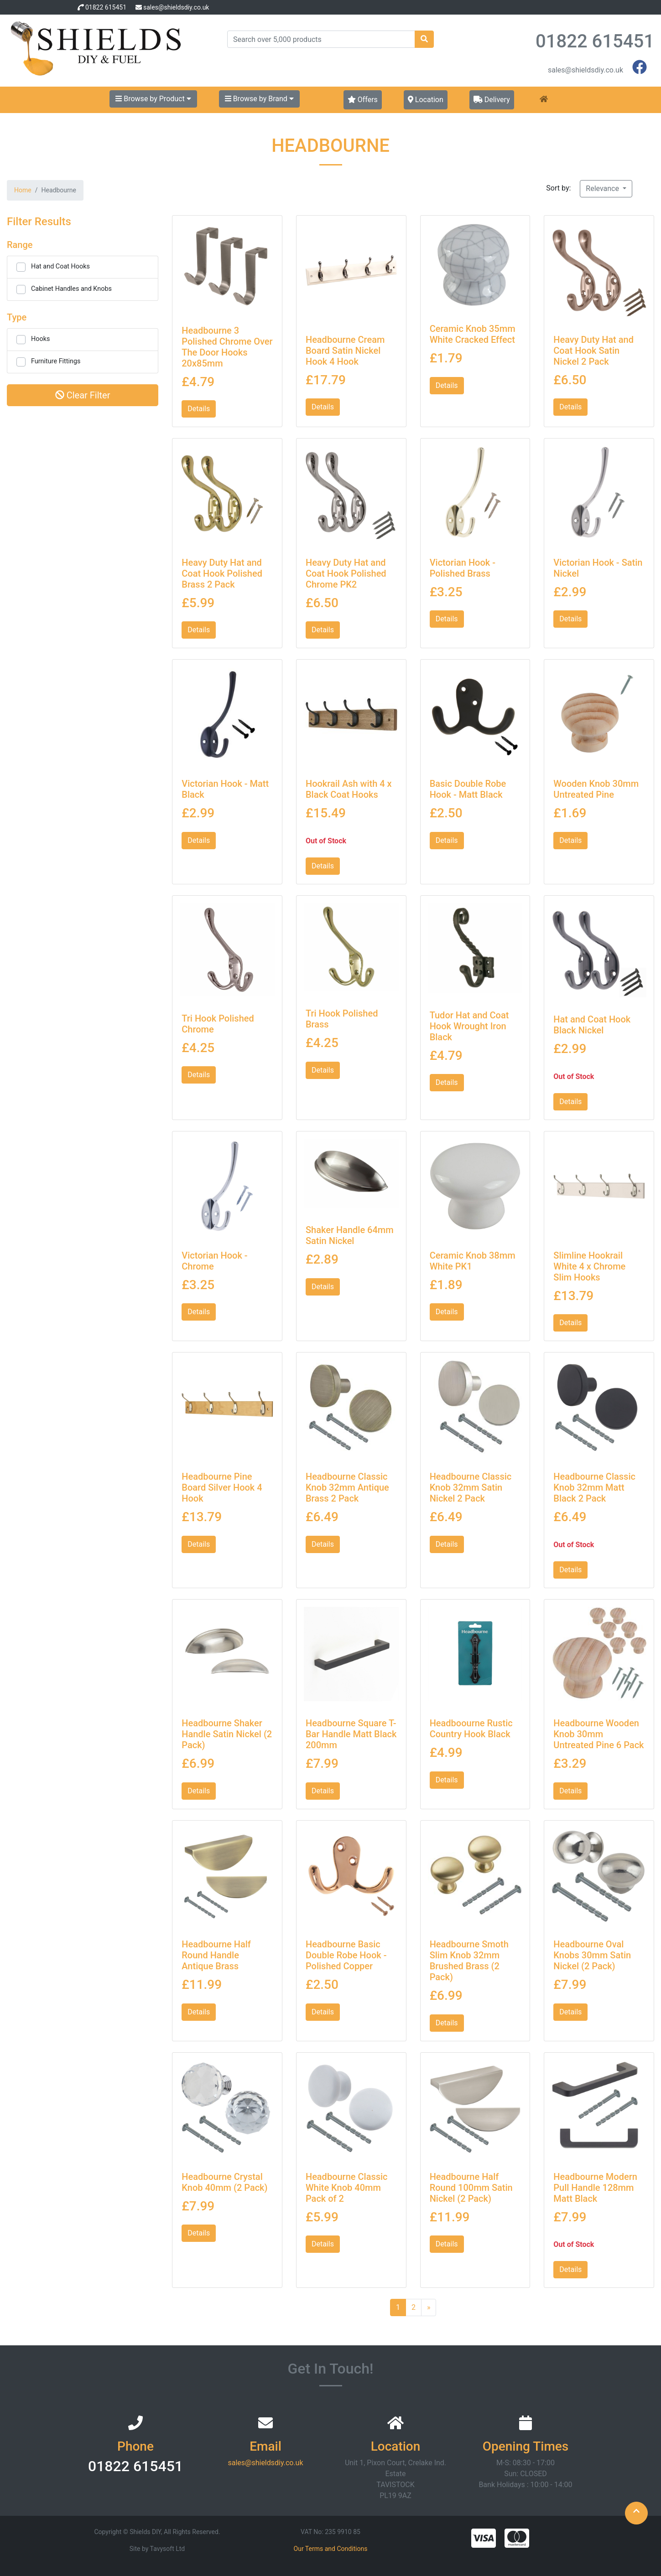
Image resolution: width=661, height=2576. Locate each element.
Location (425, 99)
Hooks (40, 339)
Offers (363, 99)
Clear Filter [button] (82, 395)
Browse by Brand (259, 98)
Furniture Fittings (55, 361)
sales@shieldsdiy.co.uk (176, 7)
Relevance (603, 188)
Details (198, 408)
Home (22, 190)
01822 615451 (105, 7)
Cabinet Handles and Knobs (71, 289)
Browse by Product (153, 98)
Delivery (492, 99)
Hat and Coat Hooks (60, 266)
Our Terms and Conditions (331, 2548)
